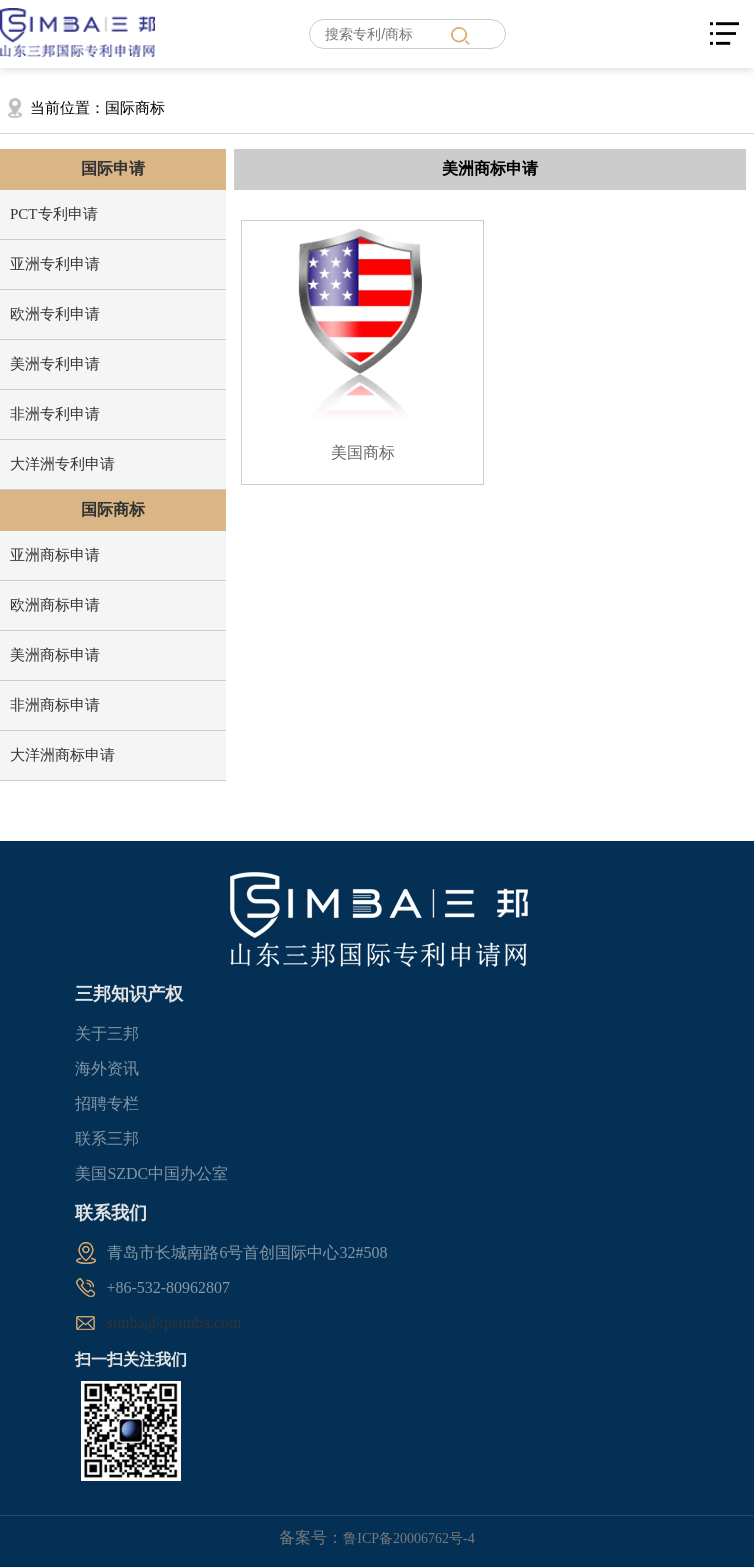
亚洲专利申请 (55, 264)
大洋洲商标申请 (62, 755)
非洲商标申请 (55, 705)
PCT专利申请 (54, 214)
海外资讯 (107, 1068)
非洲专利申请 (55, 414)
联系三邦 (107, 1138)
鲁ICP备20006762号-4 (408, 1538)
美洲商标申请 (55, 655)
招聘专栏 (107, 1103)
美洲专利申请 (55, 364)
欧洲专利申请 (55, 314)
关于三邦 (107, 1033)
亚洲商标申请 (55, 555)
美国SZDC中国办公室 (151, 1173)
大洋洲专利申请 (62, 464)
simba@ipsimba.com (173, 1322)
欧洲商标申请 (55, 605)
